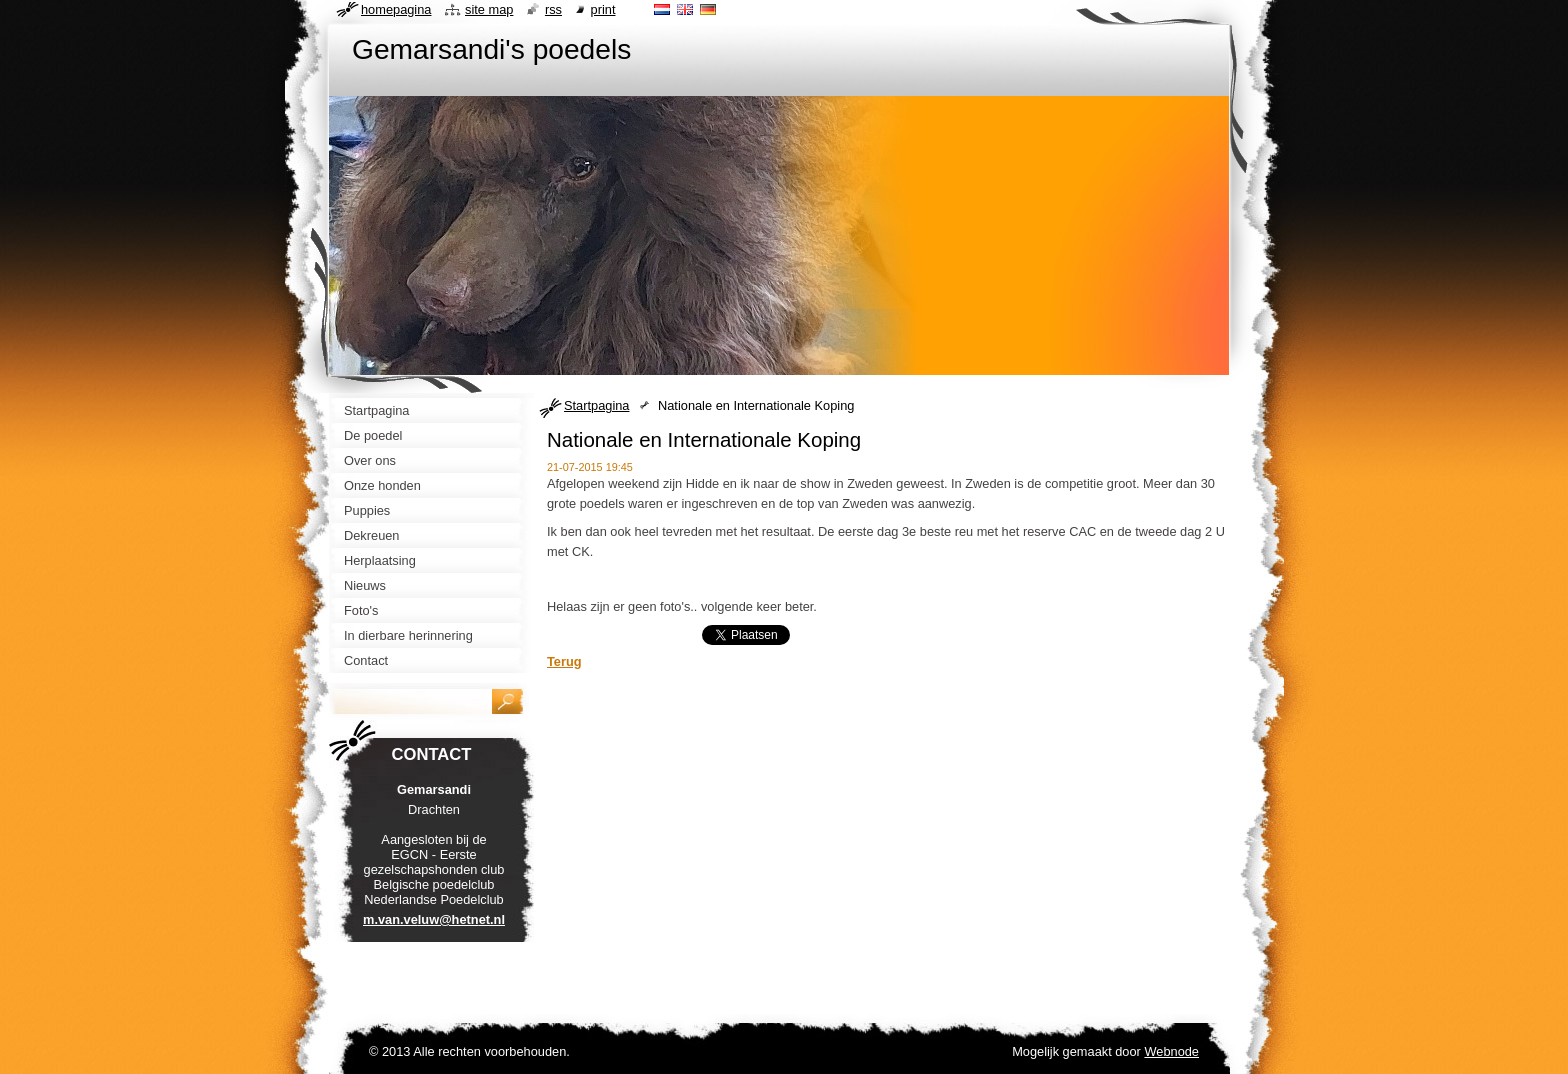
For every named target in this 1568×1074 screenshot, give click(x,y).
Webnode (1171, 1051)
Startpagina (596, 405)
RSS (553, 9)
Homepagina (396, 9)
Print (603, 9)
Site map (489, 9)
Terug (564, 661)
